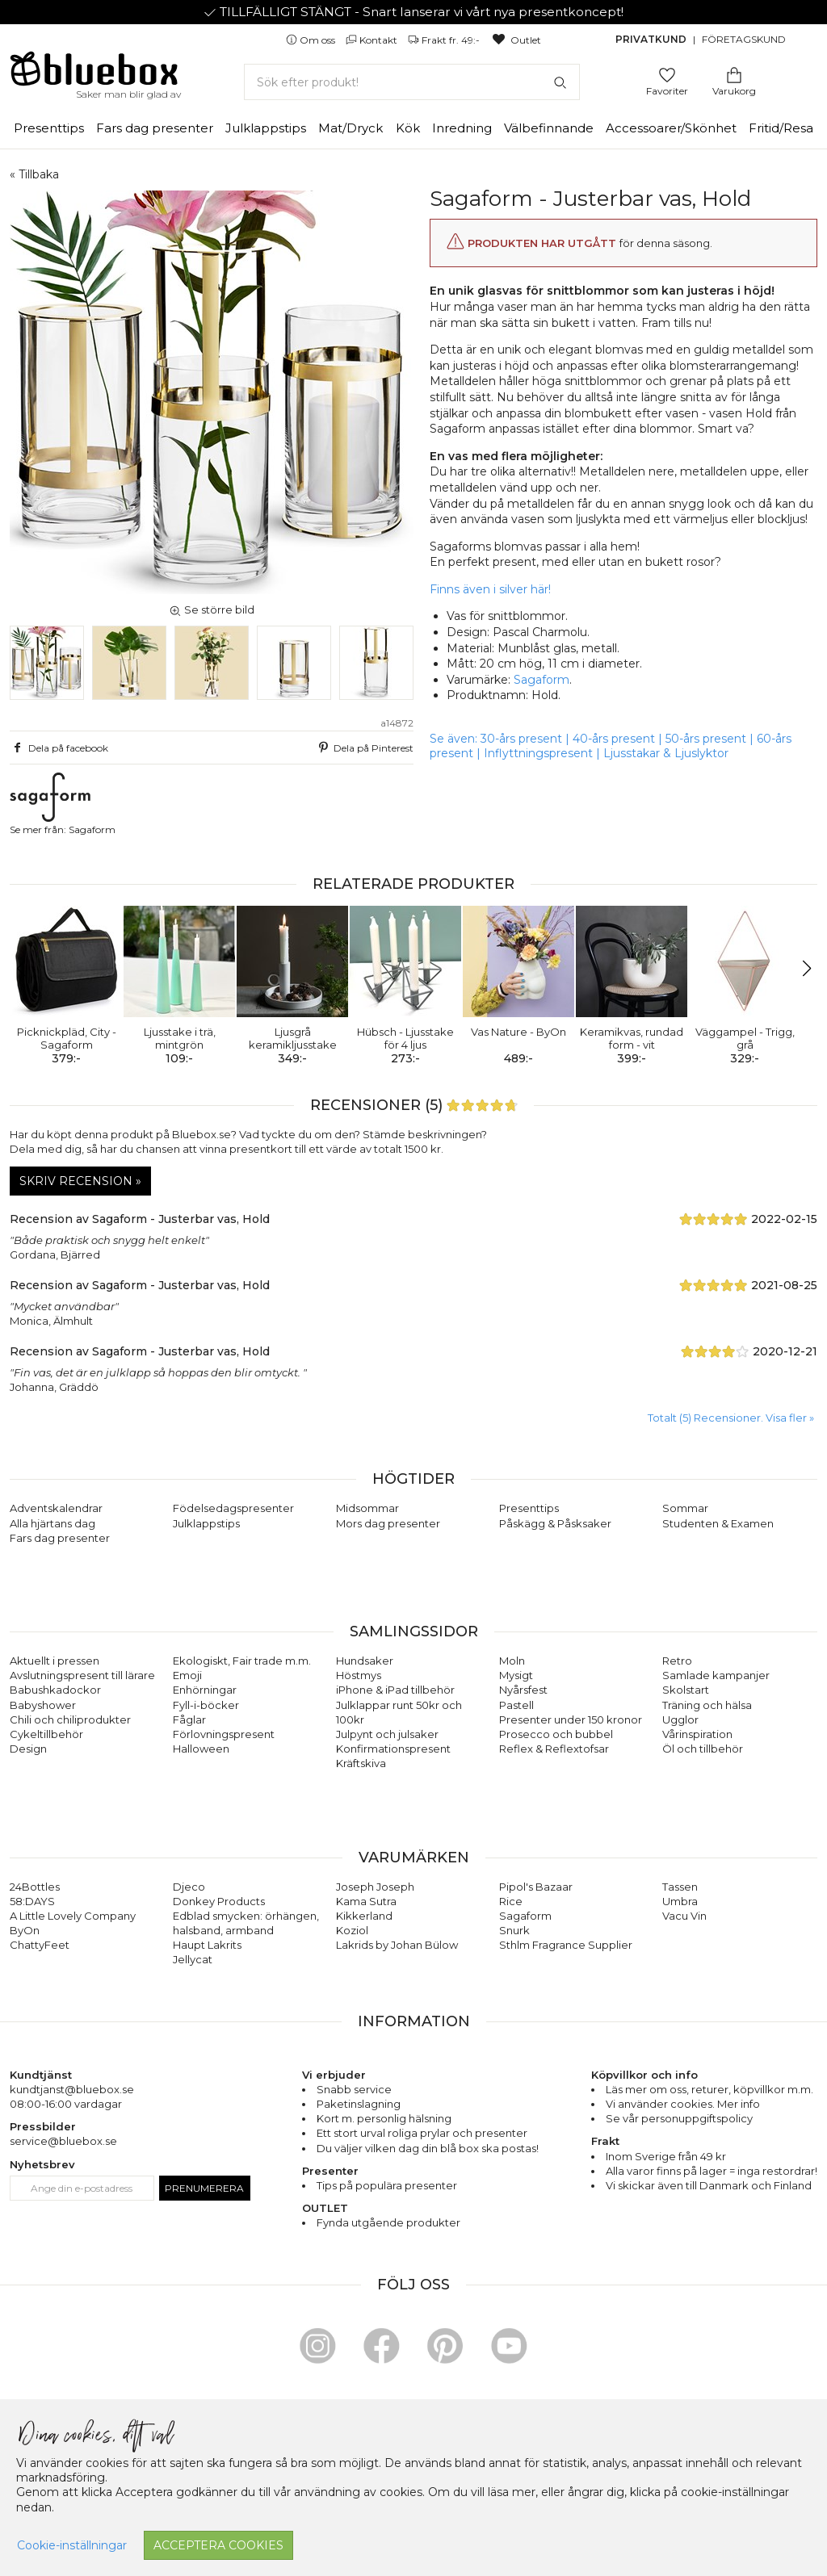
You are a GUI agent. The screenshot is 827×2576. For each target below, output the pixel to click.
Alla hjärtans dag (52, 1523)
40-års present (614, 738)
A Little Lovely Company (73, 1915)
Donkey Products (219, 1901)
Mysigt (516, 1675)
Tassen (680, 1886)
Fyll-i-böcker (206, 1704)
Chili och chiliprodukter (70, 1719)
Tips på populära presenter (387, 2185)
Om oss (312, 40)
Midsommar (367, 1508)
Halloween (201, 1748)
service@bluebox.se (63, 2140)
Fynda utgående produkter (388, 2222)
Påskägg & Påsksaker (555, 1523)
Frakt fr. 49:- (445, 40)
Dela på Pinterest (364, 747)
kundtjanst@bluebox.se (72, 2089)
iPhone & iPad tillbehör (395, 1689)
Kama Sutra (366, 1901)
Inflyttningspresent (538, 753)
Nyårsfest (523, 1689)
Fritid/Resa (781, 128)
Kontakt (373, 40)
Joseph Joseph (375, 1886)
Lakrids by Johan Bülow (397, 1944)
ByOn (25, 1930)
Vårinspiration (697, 1734)
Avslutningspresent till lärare (82, 1675)
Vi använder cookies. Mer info (683, 2103)
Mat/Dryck (350, 128)
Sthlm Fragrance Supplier (565, 1944)
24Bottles (35, 1886)
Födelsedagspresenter (233, 1508)
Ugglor (680, 1719)
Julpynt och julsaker (387, 1734)
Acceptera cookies (218, 2545)
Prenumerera (204, 2188)
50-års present (705, 738)
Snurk (514, 1930)
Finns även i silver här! (490, 589)
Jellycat (192, 1959)
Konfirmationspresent (393, 1748)
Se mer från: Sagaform (62, 804)
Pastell (516, 1704)
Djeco (189, 1886)
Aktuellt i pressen (54, 1660)
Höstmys (358, 1675)
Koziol (352, 1930)
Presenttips (49, 128)
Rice (511, 1901)
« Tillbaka (34, 174)
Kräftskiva (361, 1763)
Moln (512, 1660)
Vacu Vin (684, 1915)
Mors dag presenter (388, 1523)
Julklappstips (265, 128)
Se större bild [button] (211, 609)
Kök (408, 128)
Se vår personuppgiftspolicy (679, 2118)
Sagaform (541, 679)
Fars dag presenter (154, 128)
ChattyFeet (39, 1944)
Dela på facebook (59, 747)
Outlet (515, 40)
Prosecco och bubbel (556, 1734)
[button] (29, 968)
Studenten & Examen (718, 1523)
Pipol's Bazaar (536, 1886)
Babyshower (43, 1704)
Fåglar (189, 1719)
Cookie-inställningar (72, 2545)
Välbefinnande (549, 128)
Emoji (187, 1675)
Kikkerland (364, 1915)
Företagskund (744, 39)
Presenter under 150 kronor (570, 1719)
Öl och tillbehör (702, 1748)
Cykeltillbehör (46, 1734)
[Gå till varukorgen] (734, 74)
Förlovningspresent (224, 1734)
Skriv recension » (80, 1181)
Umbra (680, 1901)
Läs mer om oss (646, 2089)
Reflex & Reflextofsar (554, 1748)
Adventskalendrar (56, 1508)
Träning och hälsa (707, 1704)
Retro (677, 1660)
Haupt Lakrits (207, 1944)
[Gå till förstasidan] (94, 74)
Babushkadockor (55, 1689)
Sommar (685, 1508)
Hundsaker (364, 1660)
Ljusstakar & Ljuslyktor (665, 753)
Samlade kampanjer (716, 1675)
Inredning (462, 128)
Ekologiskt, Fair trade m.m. (242, 1660)
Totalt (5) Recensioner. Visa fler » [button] (731, 1417)
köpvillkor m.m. (773, 2089)
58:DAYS (32, 1901)
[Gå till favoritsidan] (667, 74)
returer (709, 2089)
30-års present (521, 738)
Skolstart (685, 1689)
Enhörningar (205, 1689)
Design (28, 1748)
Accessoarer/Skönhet (671, 128)
